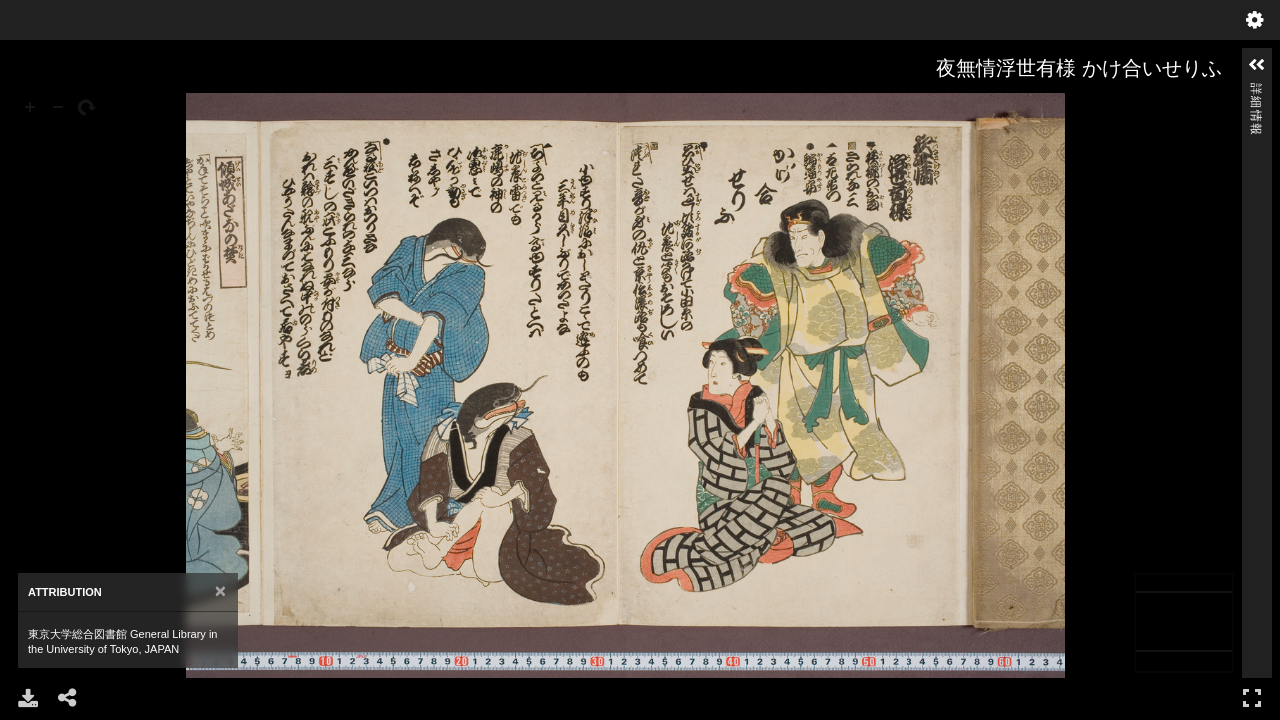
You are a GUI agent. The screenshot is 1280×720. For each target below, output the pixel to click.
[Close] (220, 591)
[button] (1257, 65)
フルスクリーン (1252, 697)
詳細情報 (1256, 91)
